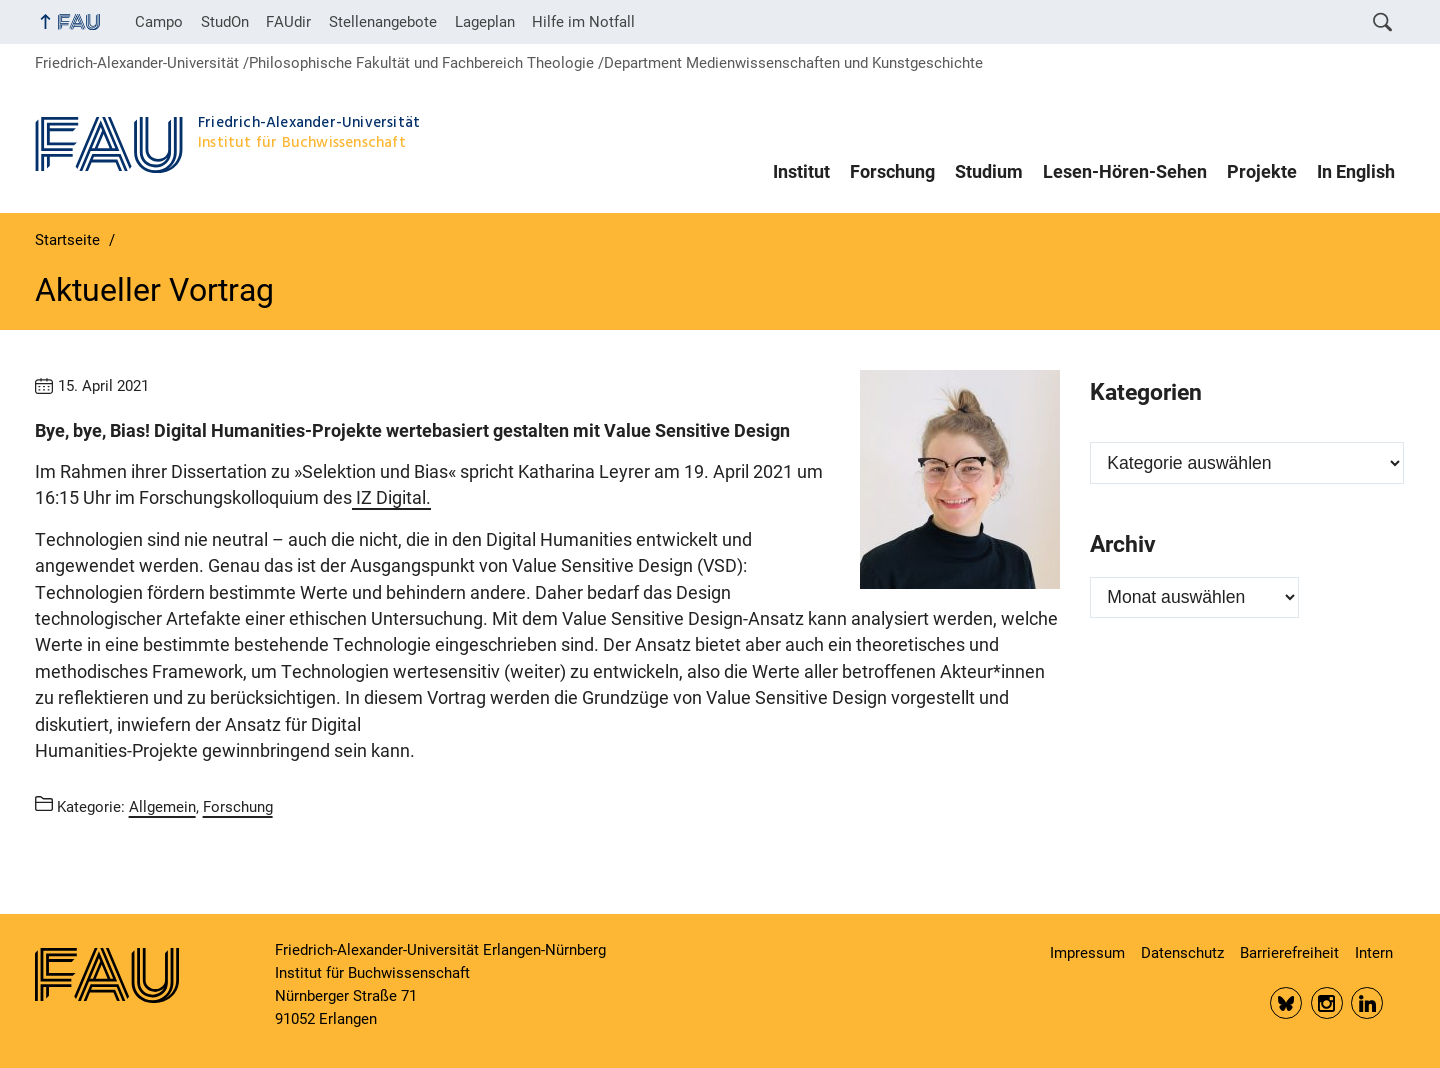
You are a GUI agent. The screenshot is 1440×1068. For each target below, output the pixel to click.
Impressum (1087, 953)
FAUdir (288, 22)
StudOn (225, 22)
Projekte (1262, 172)
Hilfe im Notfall (583, 22)
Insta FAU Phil (1327, 1003)
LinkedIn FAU (1367, 1003)
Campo (159, 22)
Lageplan (485, 22)
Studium (989, 172)
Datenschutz (1182, 953)
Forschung (892, 172)
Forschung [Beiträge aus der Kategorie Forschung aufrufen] (238, 807)
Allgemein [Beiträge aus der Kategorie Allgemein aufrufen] (162, 807)
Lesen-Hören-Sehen (1125, 172)
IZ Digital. (391, 498)
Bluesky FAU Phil (1286, 1003)
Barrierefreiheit (1289, 953)
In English (1356, 172)
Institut (801, 172)
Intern (1374, 953)
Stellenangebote (383, 22)
